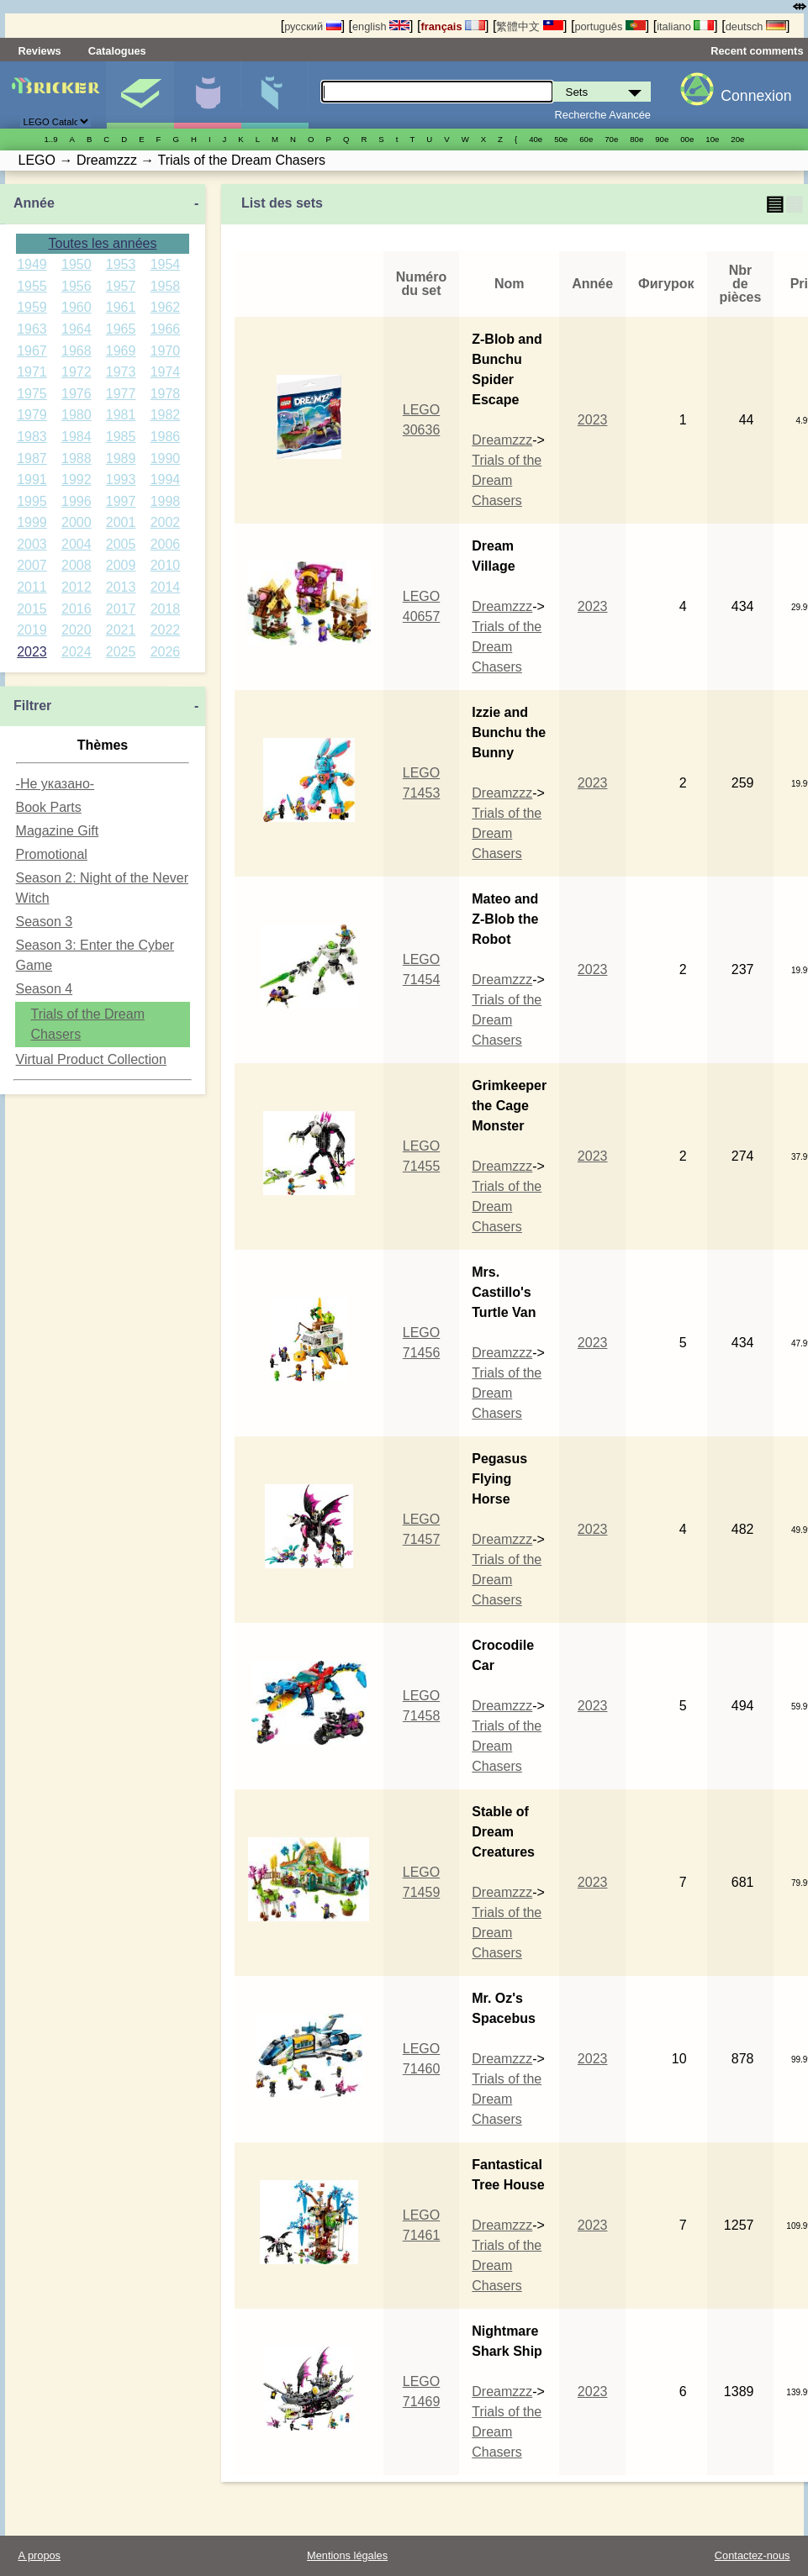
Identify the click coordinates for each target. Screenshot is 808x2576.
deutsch (756, 26)
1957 (121, 286)
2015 (32, 609)
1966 (166, 329)
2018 (166, 609)
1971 (32, 372)
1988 (76, 458)
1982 (166, 415)
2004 (76, 544)
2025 (121, 652)
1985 (121, 436)
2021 (121, 630)
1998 (166, 501)
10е (712, 139)
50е (561, 139)
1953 (121, 264)
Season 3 (44, 921)
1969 (121, 351)
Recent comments (756, 51)
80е (636, 139)
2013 (121, 587)
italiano (685, 26)
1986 (166, 436)
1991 (32, 479)
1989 (121, 458)
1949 (32, 264)
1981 (121, 415)
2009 (121, 565)
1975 (32, 394)
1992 (76, 479)
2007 (32, 565)
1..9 (51, 139)
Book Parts (49, 807)
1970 (166, 351)
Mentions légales (347, 2555)
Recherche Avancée (603, 114)
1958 (166, 286)
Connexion (756, 95)
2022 (166, 630)
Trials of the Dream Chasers (506, 480)
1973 (121, 372)
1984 (76, 436)
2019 (32, 630)
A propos (39, 2555)
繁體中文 (529, 26)
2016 (76, 609)
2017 (121, 609)
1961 (121, 307)
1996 (76, 501)
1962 (166, 307)
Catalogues (117, 51)
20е (737, 139)
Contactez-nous (752, 2555)
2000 (76, 522)
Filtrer (32, 705)
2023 (32, 652)
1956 (76, 286)
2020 (76, 630)
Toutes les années (103, 243)
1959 (32, 307)
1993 (121, 479)
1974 (166, 372)
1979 (32, 415)
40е (535, 139)
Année (34, 203)
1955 (32, 286)
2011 (32, 587)
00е (687, 139)
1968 (76, 351)
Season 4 (44, 989)
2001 (121, 522)
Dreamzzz (502, 440)
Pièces (274, 95)
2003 (32, 544)
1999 (32, 522)
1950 (76, 264)
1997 (121, 501)
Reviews (39, 51)
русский (312, 26)
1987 (32, 458)
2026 (166, 652)
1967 (32, 351)
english (380, 26)
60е (586, 139)
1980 (76, 415)
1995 (32, 501)
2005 (121, 544)
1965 (121, 329)
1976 (76, 394)
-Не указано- (55, 784)
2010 (166, 565)
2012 (76, 587)
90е (661, 139)
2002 (166, 522)
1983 (32, 436)
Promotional (51, 854)
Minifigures (207, 95)
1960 (76, 307)
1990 (166, 458)
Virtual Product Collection (91, 1059)
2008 (76, 565)
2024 (76, 652)
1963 (32, 329)
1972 (76, 372)
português (609, 26)
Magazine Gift (57, 831)
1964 (76, 329)
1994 (166, 479)
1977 (121, 394)
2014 (166, 587)
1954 (166, 264)
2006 (166, 544)
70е (611, 139)
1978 (166, 394)
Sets (140, 95)
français (452, 26)
